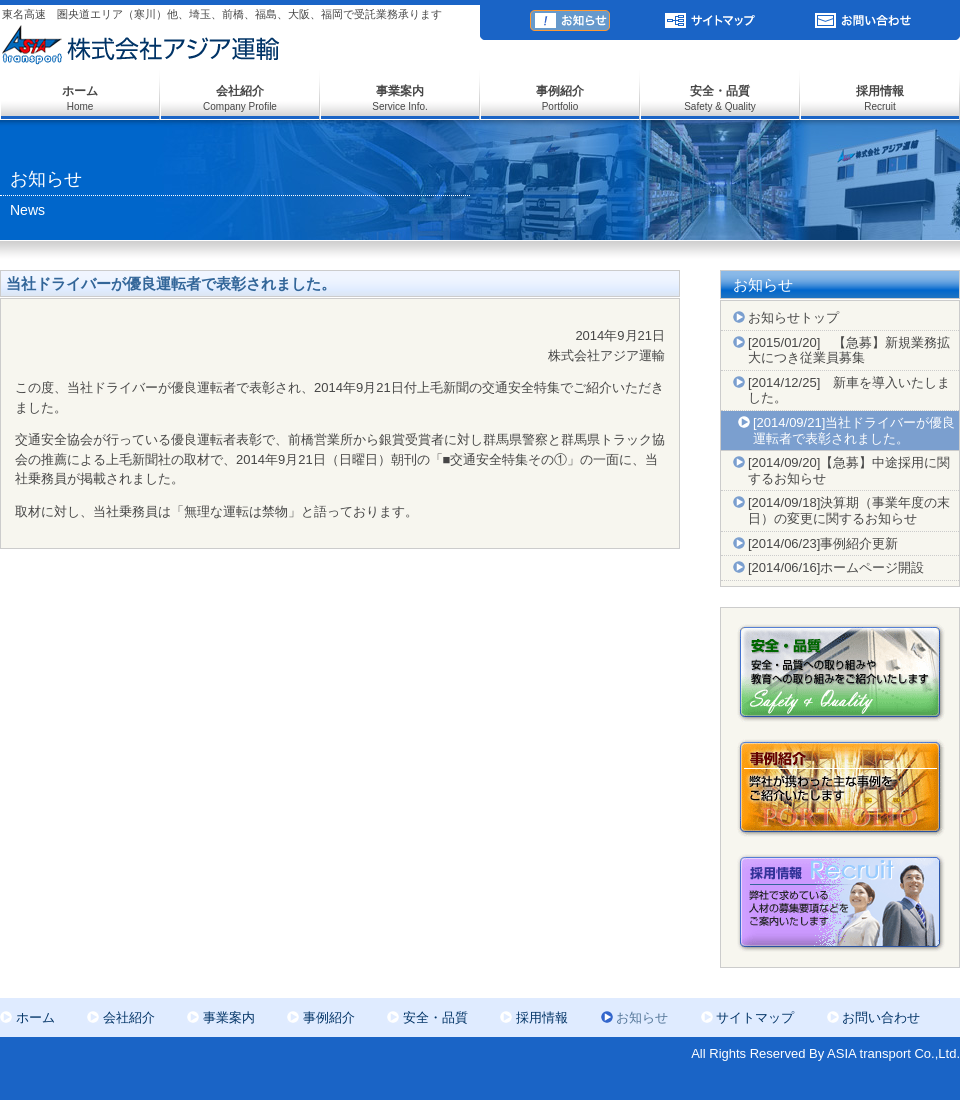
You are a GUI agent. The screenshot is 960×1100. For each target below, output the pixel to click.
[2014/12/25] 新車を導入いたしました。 (849, 390)
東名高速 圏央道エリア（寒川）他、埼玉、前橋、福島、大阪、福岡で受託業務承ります (222, 14)
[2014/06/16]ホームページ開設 (836, 567)
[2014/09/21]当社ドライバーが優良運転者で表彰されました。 (854, 430)
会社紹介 (129, 1017)
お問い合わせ (865, 20)
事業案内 (229, 1017)
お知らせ (570, 20)
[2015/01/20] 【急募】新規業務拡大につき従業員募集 (849, 350)
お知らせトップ (793, 317)
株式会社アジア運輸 (140, 45)
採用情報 (542, 1017)
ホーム (35, 1017)
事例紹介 (329, 1017)
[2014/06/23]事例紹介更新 (823, 543)
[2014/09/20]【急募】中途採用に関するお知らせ (849, 470)
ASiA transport (370, 31)
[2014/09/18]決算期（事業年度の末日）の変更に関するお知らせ (849, 510)
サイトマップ (710, 20)
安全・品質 (435, 1017)
